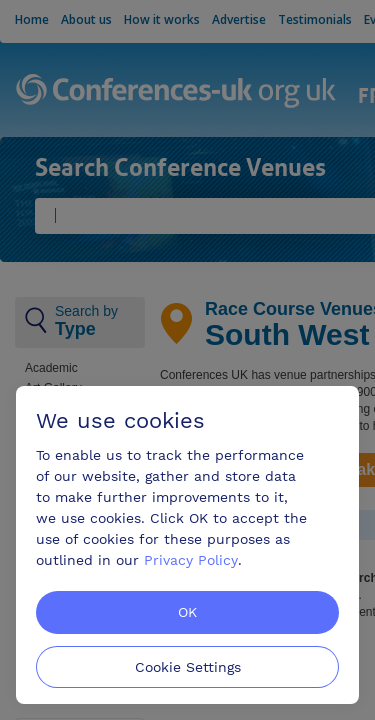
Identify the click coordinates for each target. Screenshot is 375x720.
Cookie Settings (188, 667)
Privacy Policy (191, 560)
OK (187, 612)
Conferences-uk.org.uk (176, 92)
